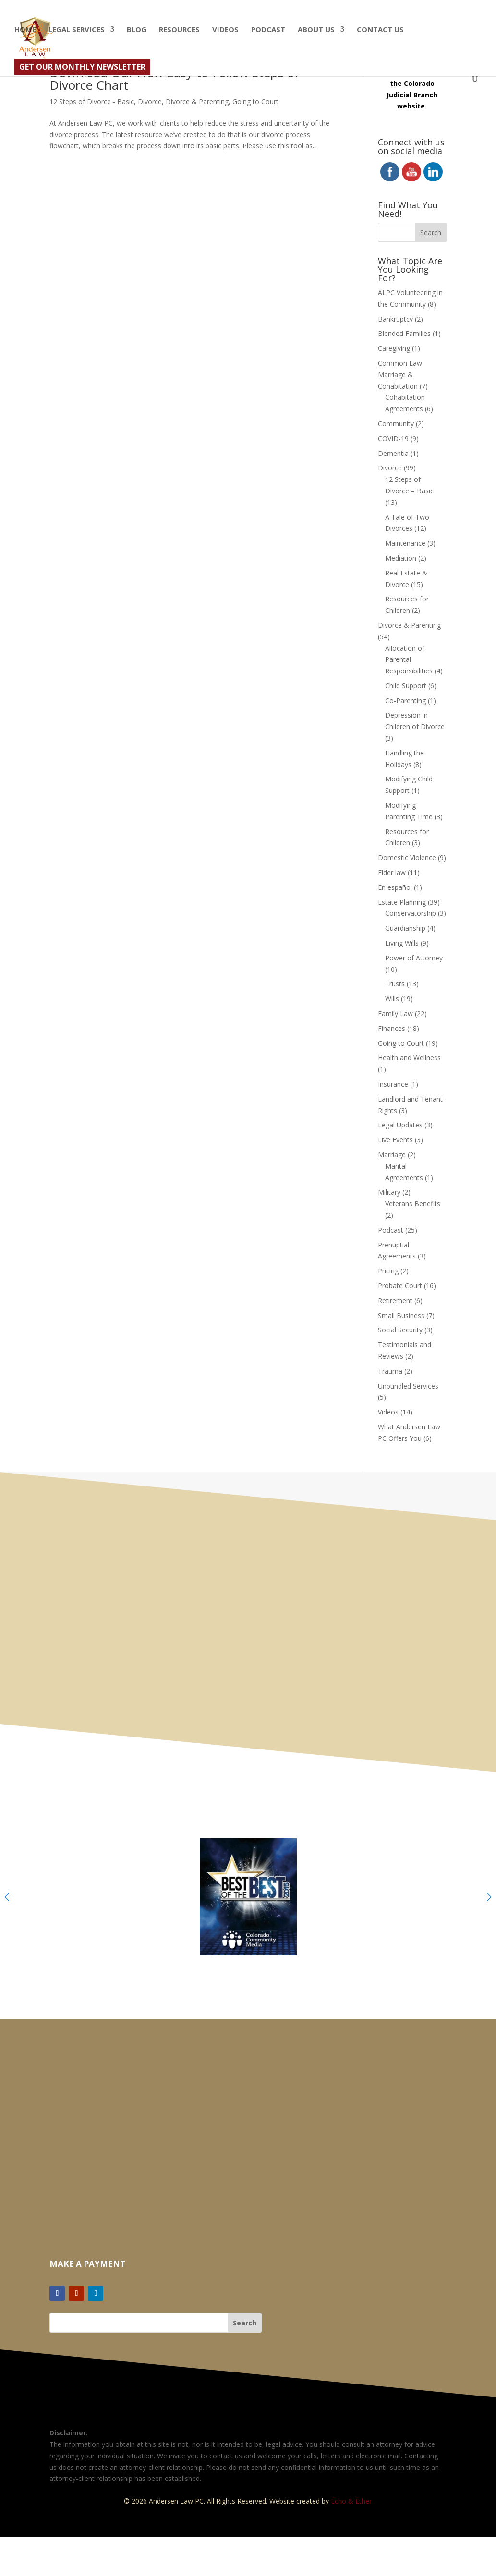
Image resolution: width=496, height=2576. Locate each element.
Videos (225, 30)
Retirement (395, 1300)
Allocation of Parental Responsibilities (409, 660)
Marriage (392, 1154)
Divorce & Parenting (197, 101)
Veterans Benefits (412, 1203)
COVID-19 (393, 438)
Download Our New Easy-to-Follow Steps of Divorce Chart (174, 79)
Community (396, 423)
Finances (391, 1028)
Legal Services (76, 30)
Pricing (388, 1270)
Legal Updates (400, 1124)
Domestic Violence (407, 857)
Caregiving (394, 348)
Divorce (150, 101)
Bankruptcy (395, 318)
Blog (136, 30)
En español (395, 887)
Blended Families (404, 333)
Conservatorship (410, 913)
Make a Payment (87, 2263)
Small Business (401, 1315)
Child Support (405, 685)
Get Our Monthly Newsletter (82, 66)
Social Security (400, 1329)
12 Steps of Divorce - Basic (91, 101)
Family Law (395, 1013)
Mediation (400, 558)
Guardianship (405, 928)
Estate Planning (402, 902)
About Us (316, 30)
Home (25, 30)
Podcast (268, 30)
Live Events (395, 1139)
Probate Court (400, 1285)
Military (389, 1192)
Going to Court (255, 101)
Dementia (393, 453)
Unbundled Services (408, 1385)
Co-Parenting (405, 700)
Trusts (395, 983)
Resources (179, 30)
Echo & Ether (351, 2500)
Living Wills (402, 942)
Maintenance (405, 543)
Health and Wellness (409, 1057)
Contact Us (380, 30)
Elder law (392, 872)
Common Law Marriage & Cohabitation (400, 375)
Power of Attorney (414, 957)
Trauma (390, 1371)
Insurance (393, 1084)
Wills (392, 998)
